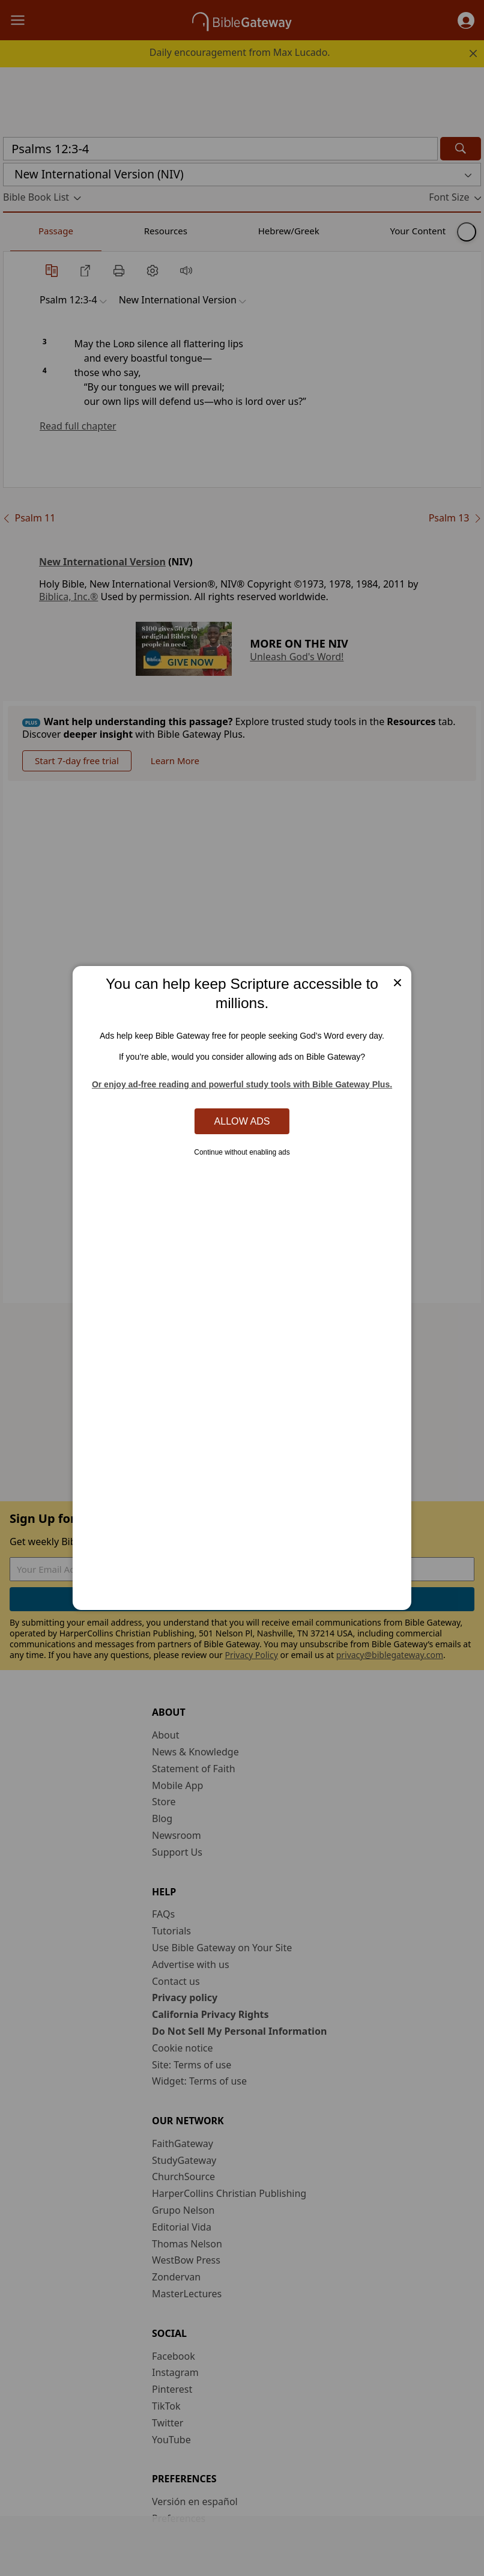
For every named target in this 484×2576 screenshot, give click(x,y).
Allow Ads (242, 1121)
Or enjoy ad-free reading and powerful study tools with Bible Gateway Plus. (242, 1084)
